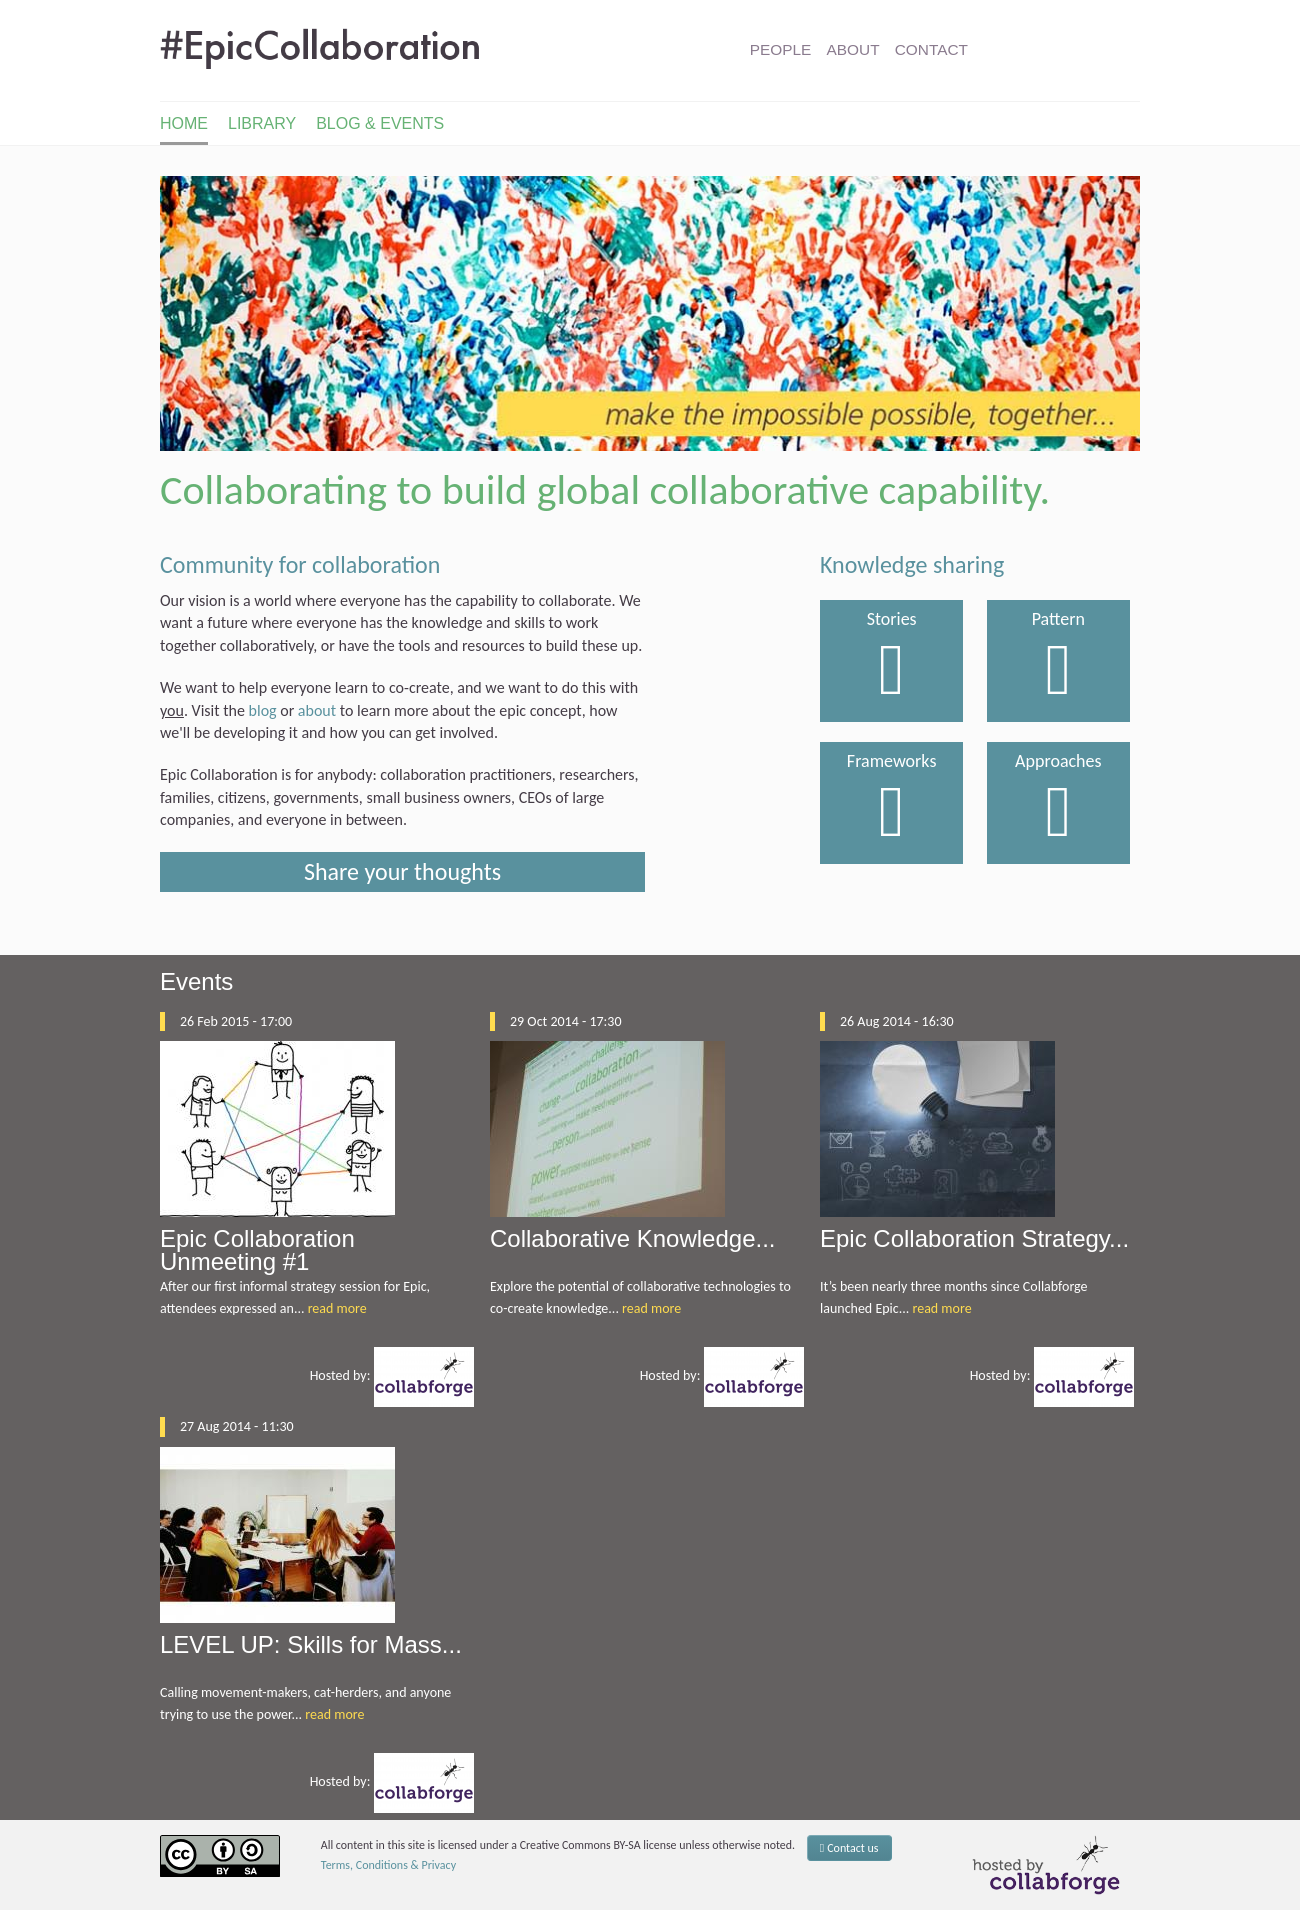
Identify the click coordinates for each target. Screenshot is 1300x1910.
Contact (931, 49)
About (853, 49)
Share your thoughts (402, 871)
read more (337, 1308)
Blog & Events (380, 123)
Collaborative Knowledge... (633, 1238)
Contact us (849, 1848)
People (781, 49)
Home (184, 123)
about (317, 710)
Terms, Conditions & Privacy (388, 1865)
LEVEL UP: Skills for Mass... (311, 1644)
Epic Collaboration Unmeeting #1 (257, 1250)
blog (263, 710)
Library (262, 123)
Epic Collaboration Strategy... (974, 1238)
